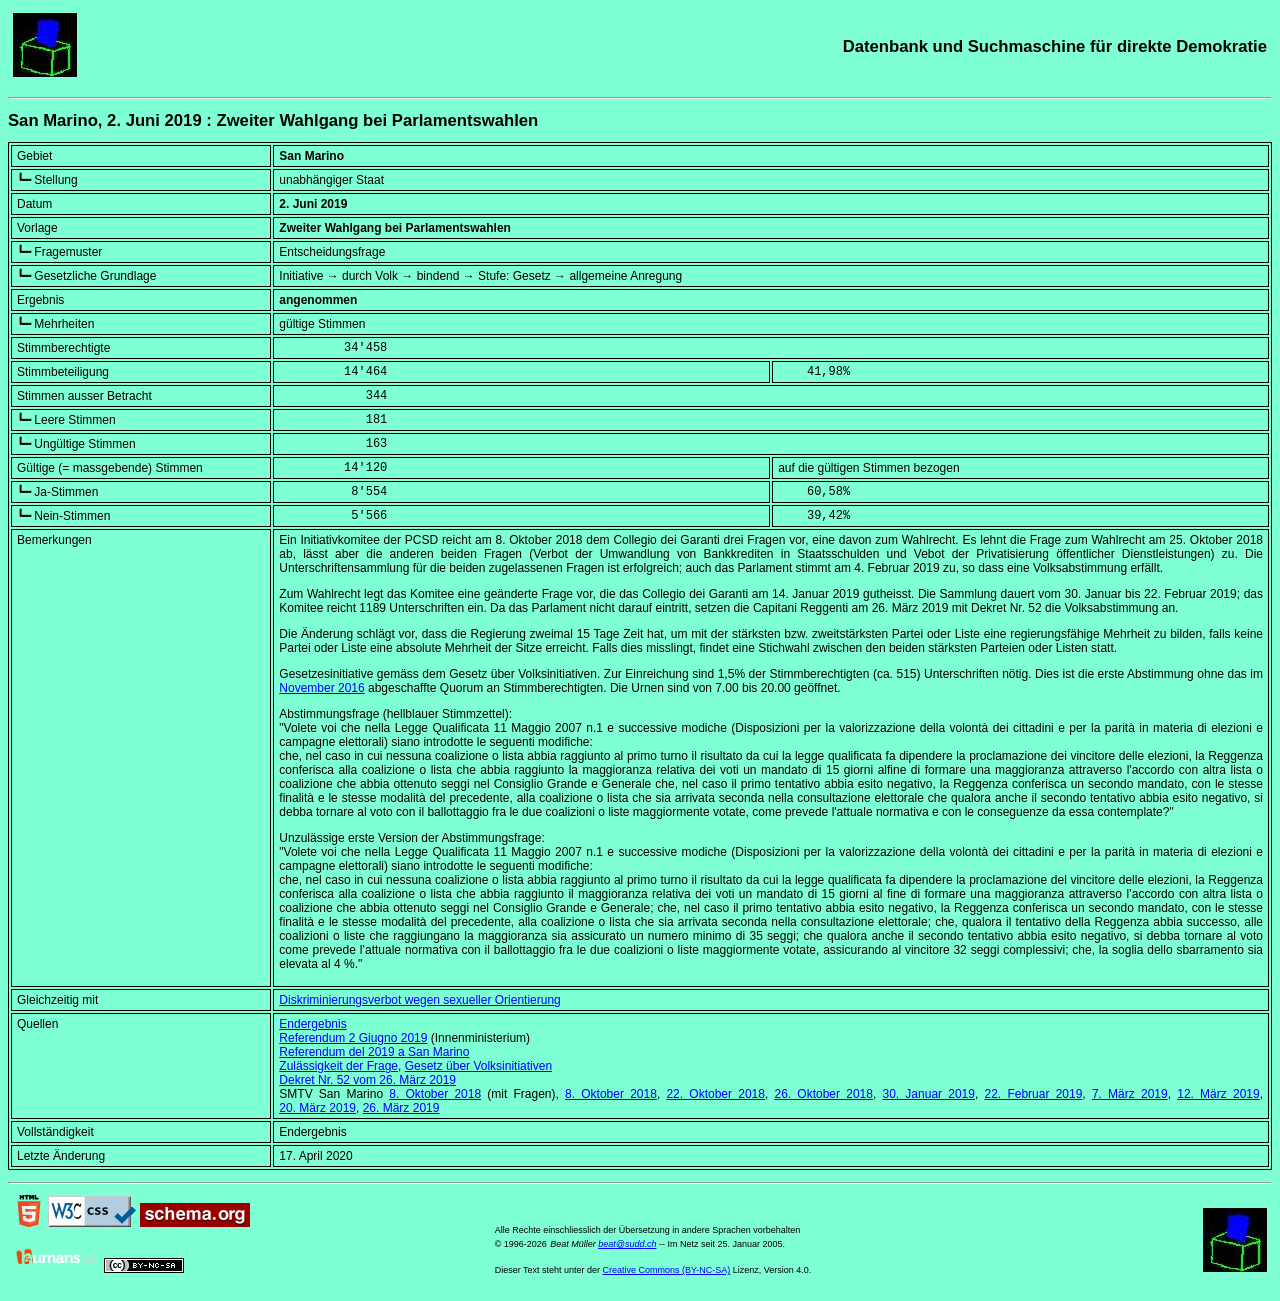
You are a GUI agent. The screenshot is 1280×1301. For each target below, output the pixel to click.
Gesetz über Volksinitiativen (478, 1066)
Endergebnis (312, 1024)
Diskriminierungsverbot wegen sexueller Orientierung (419, 1000)
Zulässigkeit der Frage (338, 1066)
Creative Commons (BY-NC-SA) (667, 1270)
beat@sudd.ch (627, 1244)
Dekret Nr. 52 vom (367, 1080)
